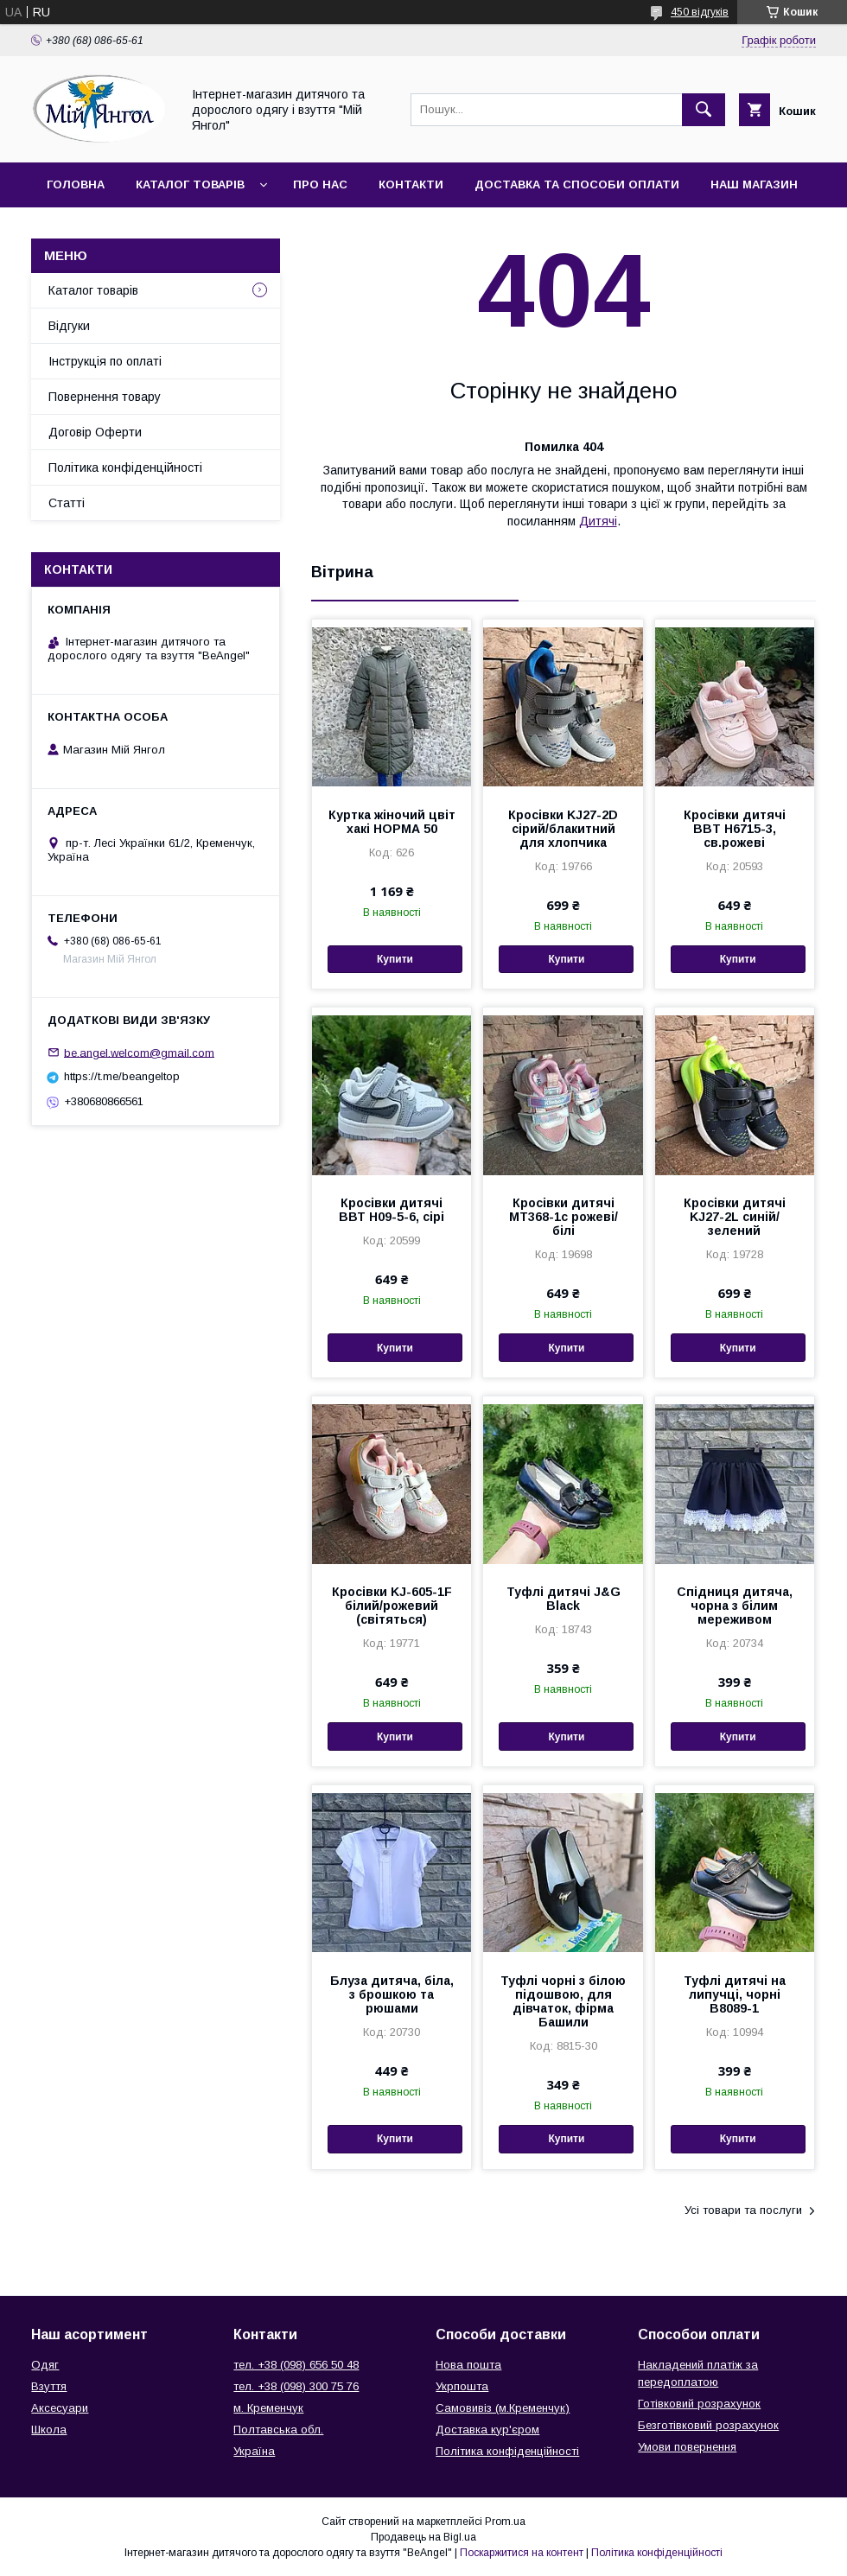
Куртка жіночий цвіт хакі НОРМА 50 (391, 822)
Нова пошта (468, 2364)
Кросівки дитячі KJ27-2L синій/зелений (735, 1216)
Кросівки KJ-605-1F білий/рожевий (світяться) (392, 1605)
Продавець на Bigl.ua (423, 2537)
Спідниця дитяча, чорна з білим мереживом (735, 1605)
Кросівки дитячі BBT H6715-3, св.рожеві (735, 828)
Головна (76, 184)
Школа (49, 2429)
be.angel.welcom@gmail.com (139, 1052)
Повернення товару (104, 397)
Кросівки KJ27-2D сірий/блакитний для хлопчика (563, 828)
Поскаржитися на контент (521, 2553)
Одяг (45, 2364)
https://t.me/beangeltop (122, 1076)
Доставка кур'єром (487, 2429)
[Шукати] (703, 109)
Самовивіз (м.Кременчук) (503, 2407)
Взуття (49, 2386)
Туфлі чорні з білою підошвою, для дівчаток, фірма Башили (563, 2001)
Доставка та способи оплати (576, 184)
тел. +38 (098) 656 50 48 (296, 2364)
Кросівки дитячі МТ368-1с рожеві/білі (563, 1216)
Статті (66, 503)
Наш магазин (754, 184)
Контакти (411, 184)
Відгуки (69, 326)
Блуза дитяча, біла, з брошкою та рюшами (392, 1994)
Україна (254, 2451)
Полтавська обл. (278, 2429)
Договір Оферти (95, 432)
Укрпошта (462, 2386)
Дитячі (598, 521)
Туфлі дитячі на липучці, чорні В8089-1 (735, 1994)
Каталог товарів (190, 184)
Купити (395, 959)
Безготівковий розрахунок (708, 2425)
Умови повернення (687, 2446)
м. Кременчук (268, 2407)
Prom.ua (505, 2522)
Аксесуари (59, 2407)
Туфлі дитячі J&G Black (563, 1598)
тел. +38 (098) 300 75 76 (296, 2386)
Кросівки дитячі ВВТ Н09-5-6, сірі (391, 1210)
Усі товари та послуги (743, 2210)
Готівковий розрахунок (699, 2403)
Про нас (320, 184)
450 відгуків (700, 12)
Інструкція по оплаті (105, 361)
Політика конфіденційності (125, 467)
